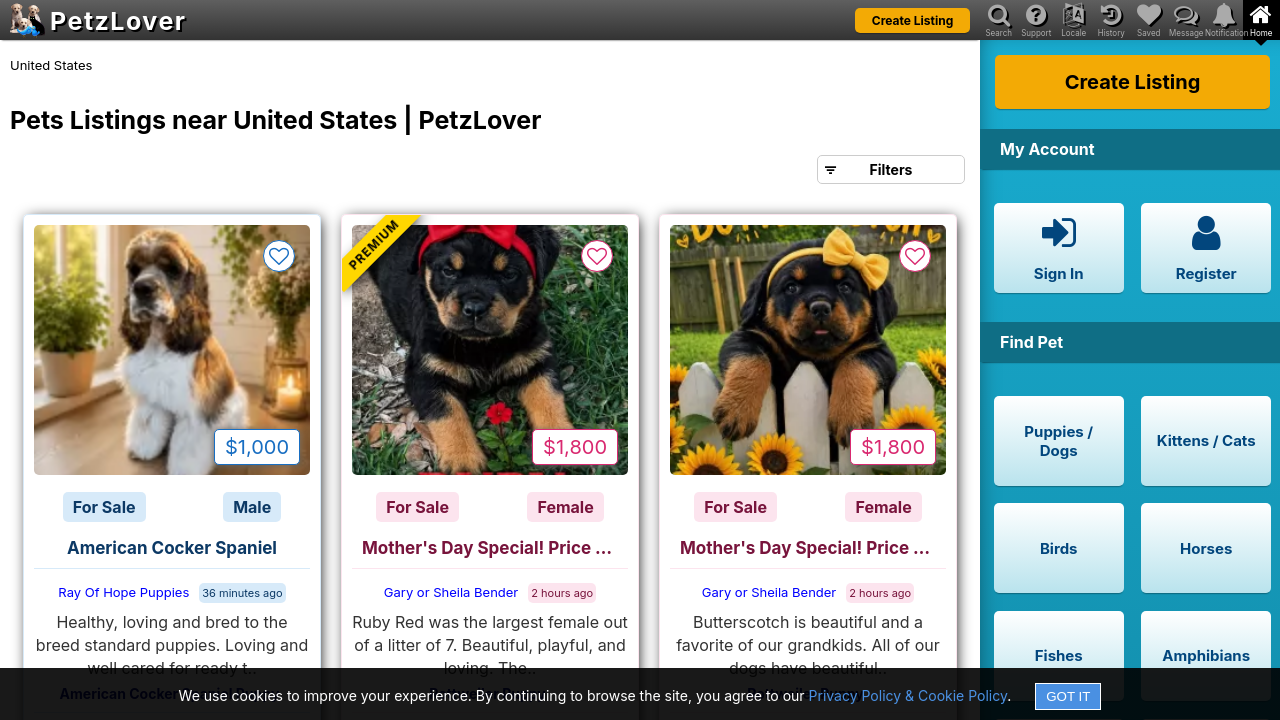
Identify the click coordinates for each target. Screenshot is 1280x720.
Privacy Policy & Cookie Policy (908, 695)
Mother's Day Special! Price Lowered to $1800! (495, 548)
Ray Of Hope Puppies (123, 592)
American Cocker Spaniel (172, 548)
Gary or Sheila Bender (451, 592)
